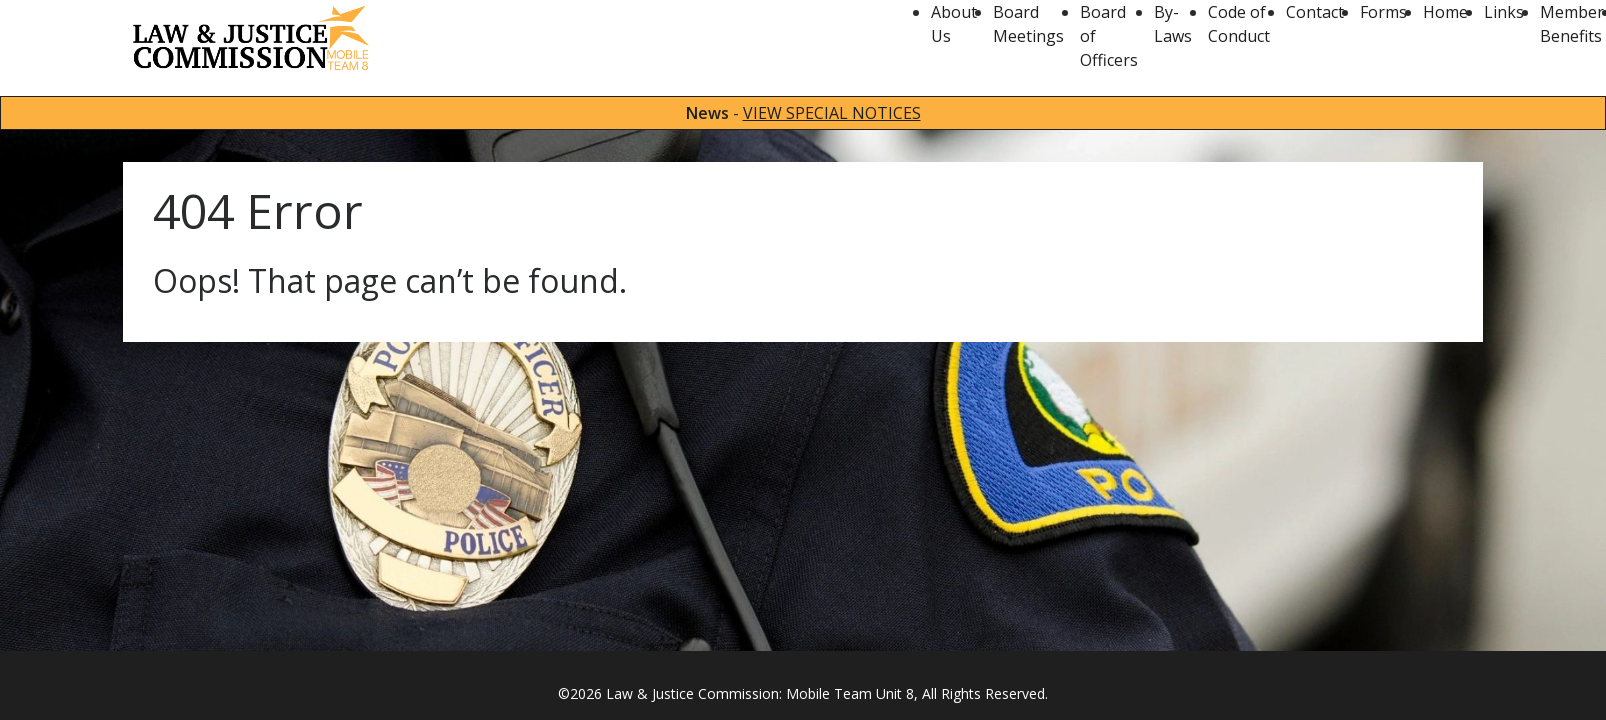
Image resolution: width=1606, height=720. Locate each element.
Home (1445, 12)
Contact (1315, 12)
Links (1504, 12)
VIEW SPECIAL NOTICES (832, 113)
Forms (1383, 12)
